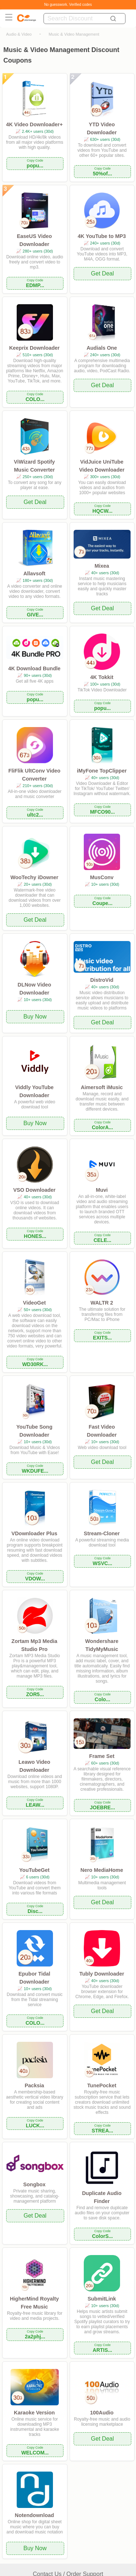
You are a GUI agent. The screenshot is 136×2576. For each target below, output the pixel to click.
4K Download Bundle (34, 668)
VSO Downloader (34, 1190)
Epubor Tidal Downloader (34, 1978)
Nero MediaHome (102, 1870)
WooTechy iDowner (34, 877)
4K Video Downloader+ (34, 124)
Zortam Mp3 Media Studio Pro (34, 1645)
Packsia (34, 2085)
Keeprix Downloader (34, 348)
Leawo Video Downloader (34, 1766)
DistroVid (102, 980)
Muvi (102, 1190)
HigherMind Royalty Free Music (34, 2303)
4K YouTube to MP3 (102, 236)
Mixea (102, 566)
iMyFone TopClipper (102, 771)
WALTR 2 (102, 1303)
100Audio (102, 2413)
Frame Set (102, 1756)
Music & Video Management (74, 34)
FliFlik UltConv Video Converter (34, 775)
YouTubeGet (34, 1870)
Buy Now (35, 1016)
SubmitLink (101, 2299)
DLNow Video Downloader (34, 989)
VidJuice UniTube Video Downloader (101, 466)
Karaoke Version (34, 2413)
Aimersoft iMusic (102, 1087)
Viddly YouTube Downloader (34, 1091)
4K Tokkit (102, 677)
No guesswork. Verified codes (68, 5)
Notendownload (34, 2515)
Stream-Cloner (102, 1533)
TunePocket (101, 2085)
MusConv (102, 877)
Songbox (34, 2184)
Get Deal (102, 273)
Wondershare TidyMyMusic (102, 1645)
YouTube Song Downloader (34, 1431)
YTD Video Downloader (101, 128)
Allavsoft (34, 573)
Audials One (102, 348)
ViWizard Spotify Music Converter (34, 466)
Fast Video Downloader (101, 1431)
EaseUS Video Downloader (34, 240)
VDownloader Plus (34, 1533)
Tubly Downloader (101, 1974)
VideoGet (34, 1303)
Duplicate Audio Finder (101, 2197)
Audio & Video (19, 34)
